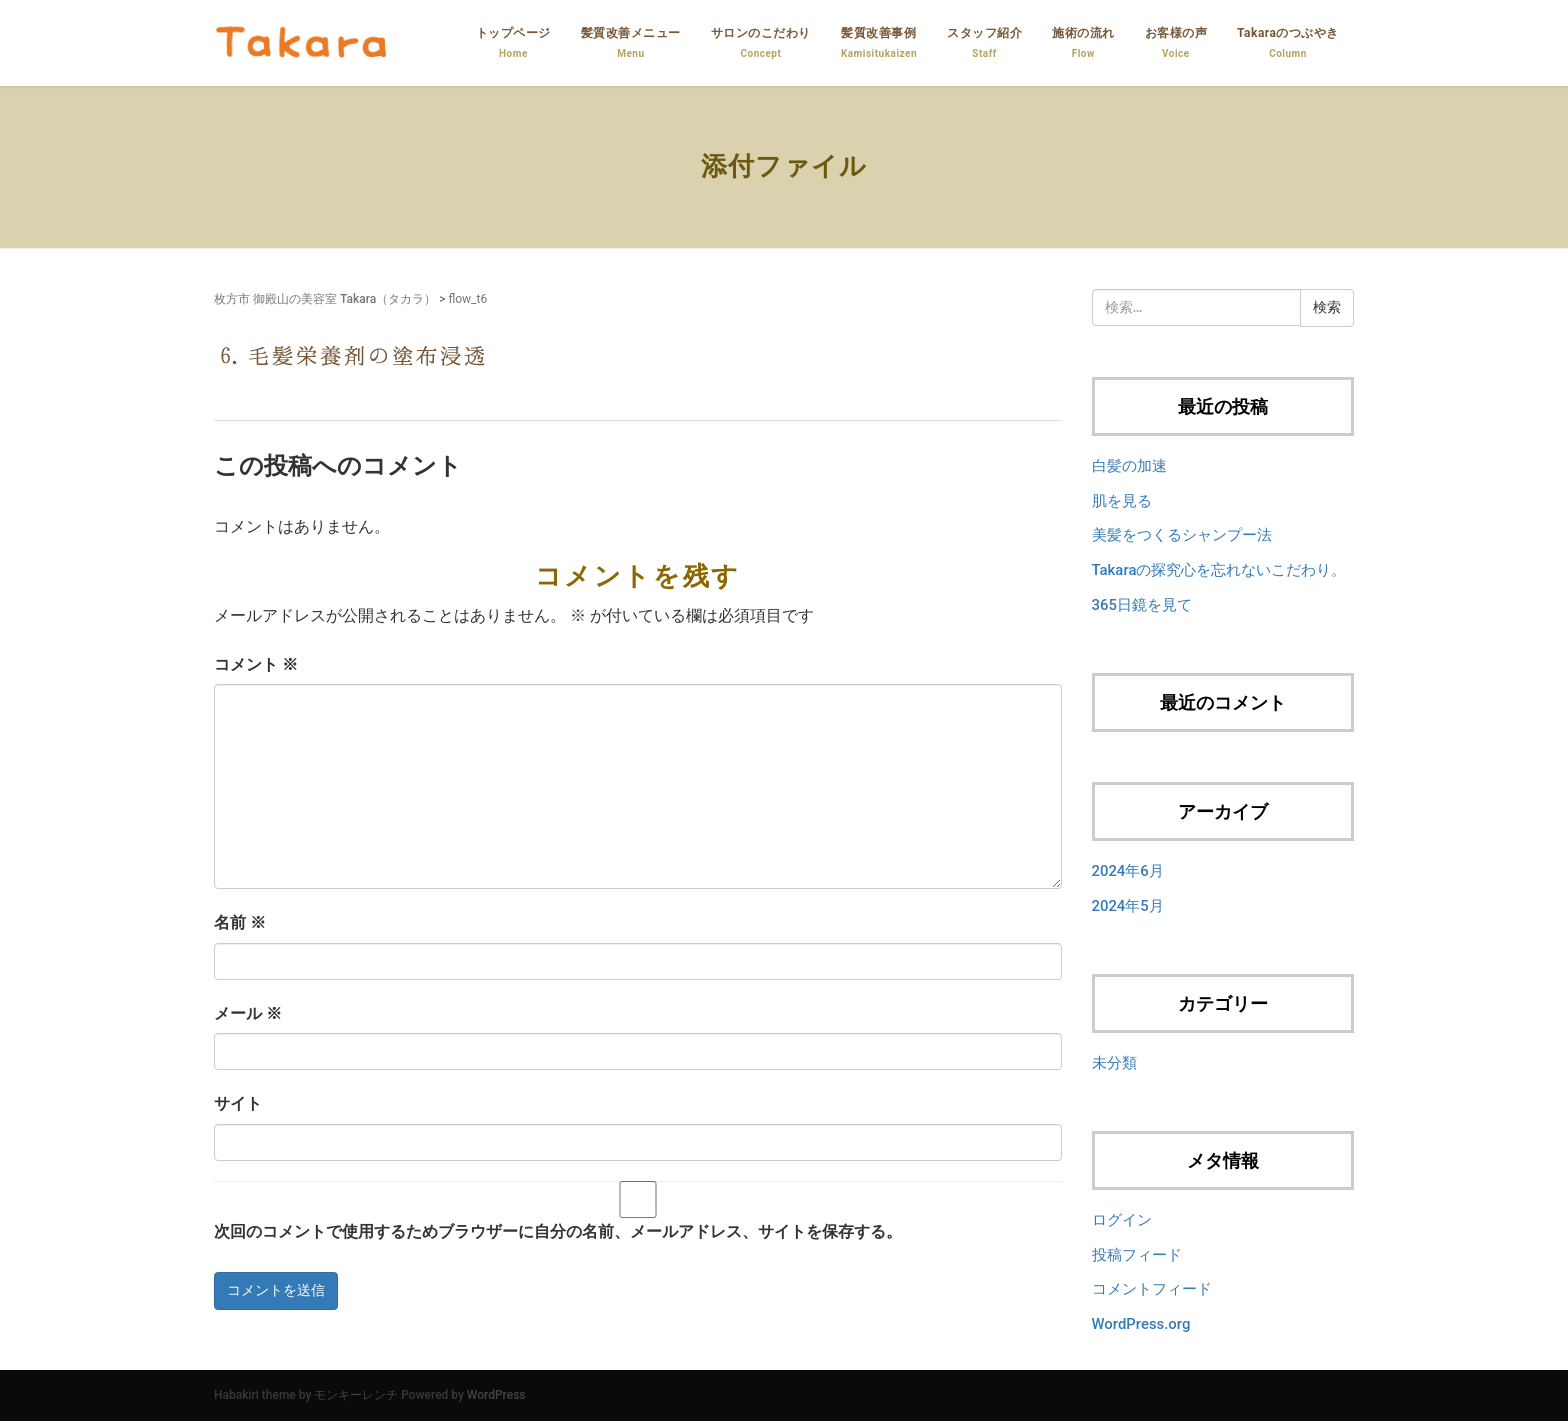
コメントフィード (1152, 1289)
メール (248, 1013)
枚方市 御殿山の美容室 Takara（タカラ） (325, 299)
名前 (240, 922)
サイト (238, 1103)
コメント (256, 664)
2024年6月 (1128, 871)
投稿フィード (1137, 1255)
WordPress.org (1141, 1324)
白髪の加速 (1129, 466)
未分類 (1114, 1063)
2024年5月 (1128, 906)
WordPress (496, 1395)
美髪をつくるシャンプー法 (1182, 535)
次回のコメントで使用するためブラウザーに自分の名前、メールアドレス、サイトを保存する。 (558, 1231)
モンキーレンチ (356, 1395)
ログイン (1122, 1220)
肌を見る (1122, 501)
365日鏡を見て (1142, 605)
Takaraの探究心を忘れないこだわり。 (1219, 570)
